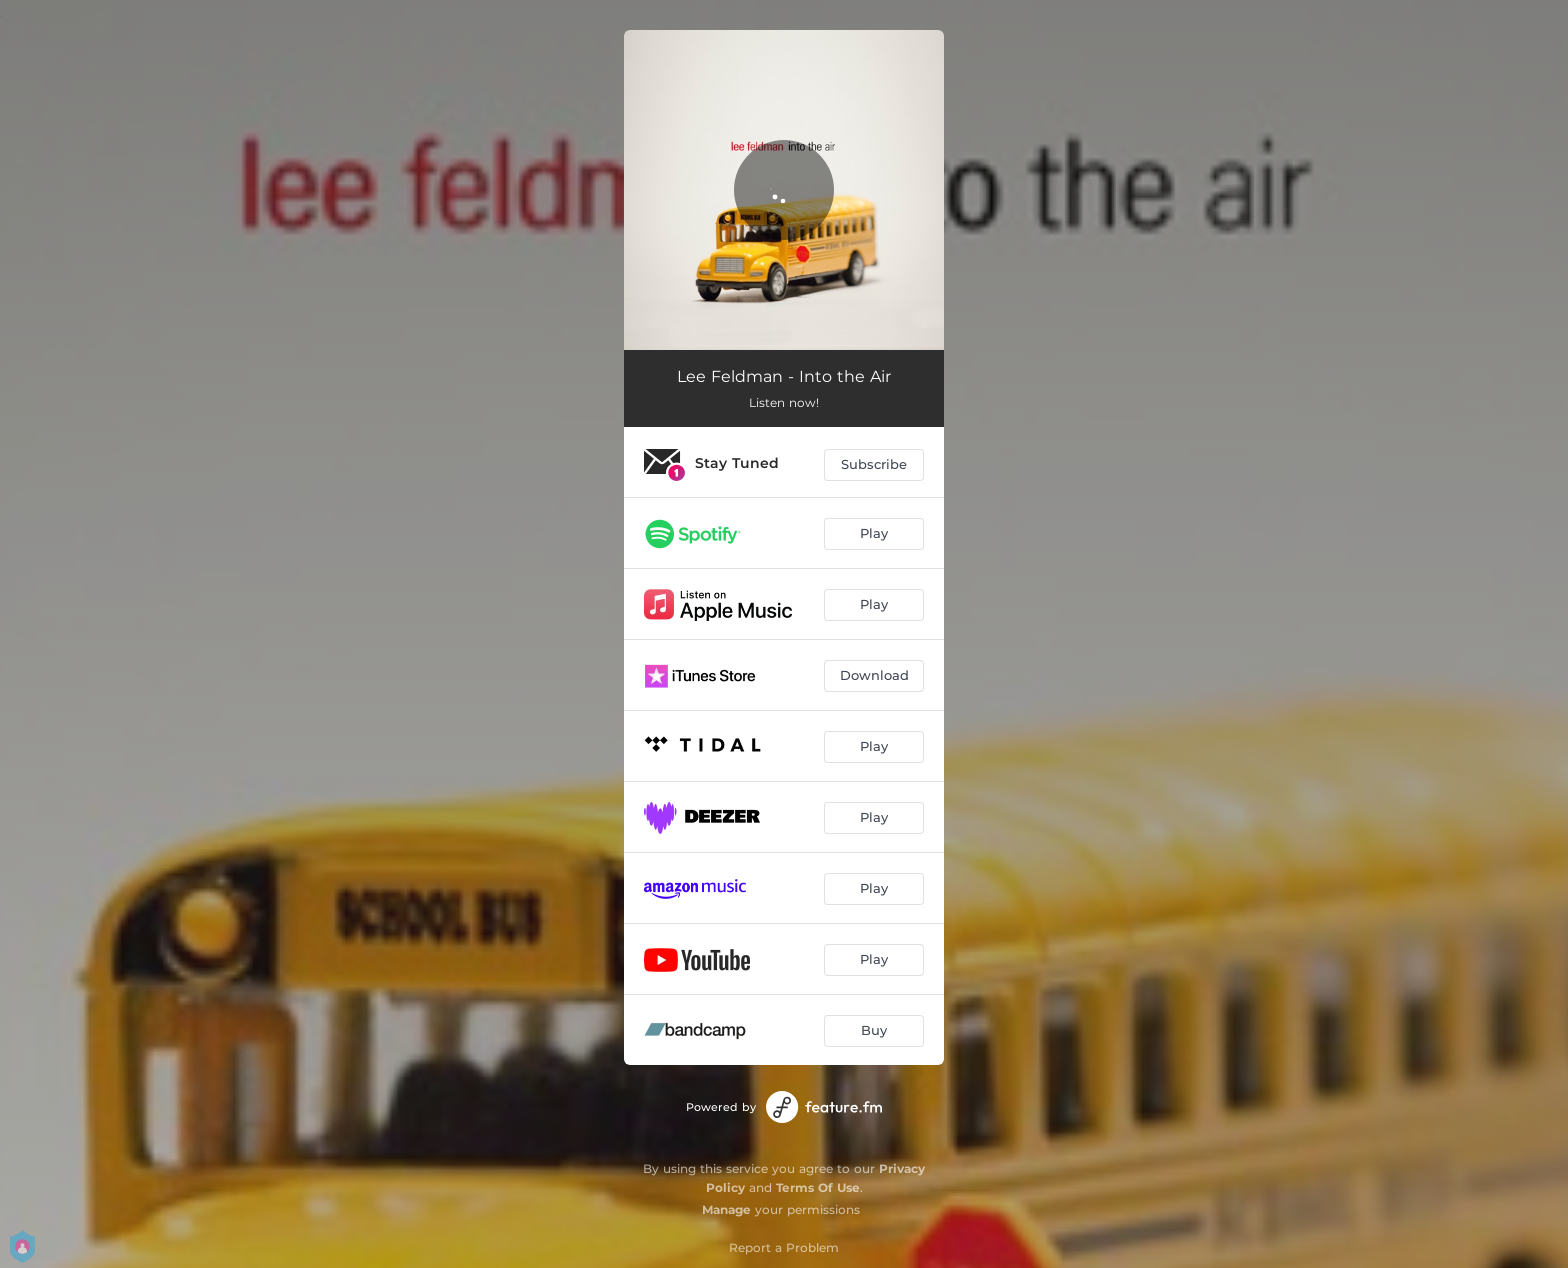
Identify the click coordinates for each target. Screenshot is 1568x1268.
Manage (726, 1209)
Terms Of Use (818, 1187)
